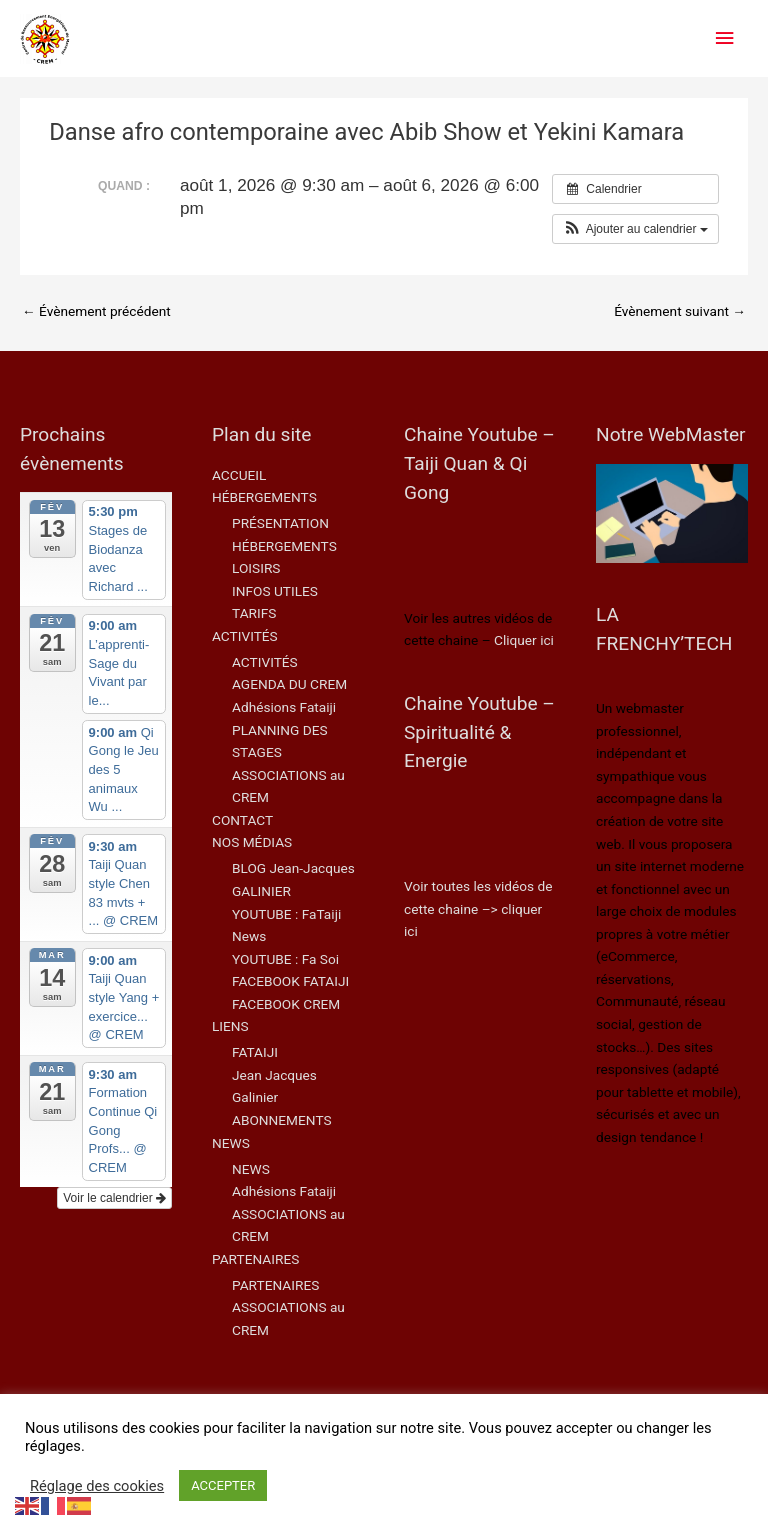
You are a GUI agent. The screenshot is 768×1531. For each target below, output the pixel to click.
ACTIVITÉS (245, 636)
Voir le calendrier (114, 1198)
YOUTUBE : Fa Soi (285, 959)
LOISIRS (256, 568)
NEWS (231, 1143)
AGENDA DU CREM (289, 684)
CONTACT (242, 820)
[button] (635, 229)
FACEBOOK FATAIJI (290, 981)
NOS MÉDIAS (252, 842)
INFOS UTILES (275, 591)
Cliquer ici (524, 640)
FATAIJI (255, 1052)
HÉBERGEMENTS (264, 497)
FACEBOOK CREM (286, 1004)
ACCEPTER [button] (223, 1485)
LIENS (230, 1026)
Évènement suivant (680, 311)
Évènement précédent (96, 311)
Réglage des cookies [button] (97, 1486)
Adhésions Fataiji (284, 707)
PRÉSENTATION (280, 523)
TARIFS (254, 613)
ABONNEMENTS (282, 1120)
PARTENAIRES (255, 1259)
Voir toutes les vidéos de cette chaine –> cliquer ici (478, 908)
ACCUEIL (239, 475)
